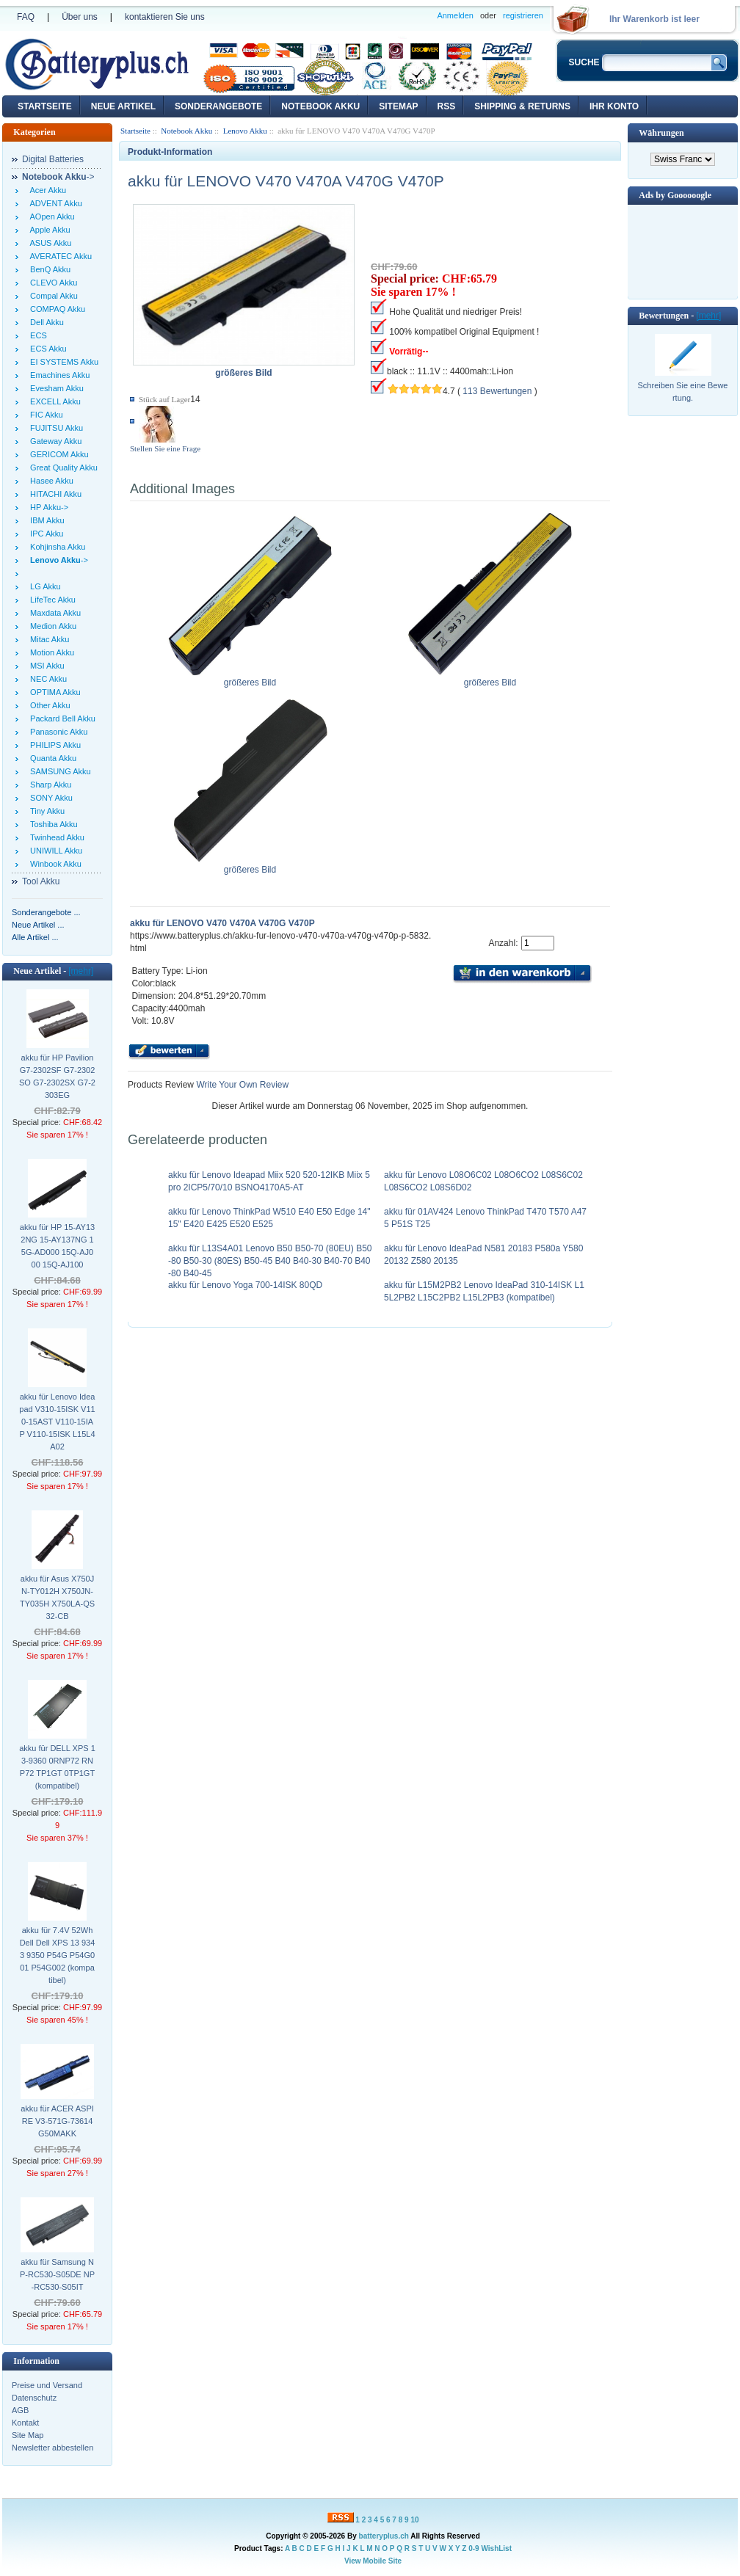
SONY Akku (49, 797)
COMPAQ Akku (55, 309)
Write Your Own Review (241, 1085)
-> (58, 177)
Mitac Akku (47, 639)
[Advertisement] (683, 250)
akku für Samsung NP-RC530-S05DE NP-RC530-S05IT (57, 2274)
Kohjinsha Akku (55, 546)
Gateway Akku (53, 441)
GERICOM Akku (57, 454)
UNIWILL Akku (54, 850)
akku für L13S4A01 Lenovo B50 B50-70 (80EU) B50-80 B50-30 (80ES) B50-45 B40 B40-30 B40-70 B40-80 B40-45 (270, 1260)
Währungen (661, 133)
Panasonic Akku (56, 731)
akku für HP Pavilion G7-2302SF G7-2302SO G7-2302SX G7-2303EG (57, 1076)
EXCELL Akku (53, 401)
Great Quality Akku (62, 467)
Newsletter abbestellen (52, 2447)
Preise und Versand (47, 2385)
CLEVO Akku (51, 282)
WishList (496, 2548)
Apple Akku (48, 229)
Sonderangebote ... (46, 912)
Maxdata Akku (53, 612)
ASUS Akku (48, 243)
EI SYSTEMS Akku (62, 361)
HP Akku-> (47, 507)
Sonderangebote (218, 106)
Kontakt (25, 2422)
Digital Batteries (53, 159)
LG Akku (43, 586)
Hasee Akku (49, 480)
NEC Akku (46, 678)
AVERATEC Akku (59, 256)
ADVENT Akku (54, 203)
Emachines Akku (58, 375)
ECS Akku (46, 348)
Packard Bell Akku (60, 718)
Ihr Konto (614, 106)
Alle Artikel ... (35, 937)
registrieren (523, 15)
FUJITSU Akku (54, 427)
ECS (36, 335)
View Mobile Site (373, 2561)
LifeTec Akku (51, 599)
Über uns (80, 17)
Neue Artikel (123, 106)
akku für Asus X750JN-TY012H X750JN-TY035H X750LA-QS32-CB (57, 1597)
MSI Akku (45, 665)
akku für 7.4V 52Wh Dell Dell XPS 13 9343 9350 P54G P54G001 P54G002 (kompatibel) (57, 1955)
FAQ (26, 17)
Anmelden (455, 15)
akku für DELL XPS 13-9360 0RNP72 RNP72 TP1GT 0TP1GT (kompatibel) (57, 1767)
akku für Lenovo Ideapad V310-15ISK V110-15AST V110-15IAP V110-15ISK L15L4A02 (57, 1421)
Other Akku (48, 705)
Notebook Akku (320, 106)
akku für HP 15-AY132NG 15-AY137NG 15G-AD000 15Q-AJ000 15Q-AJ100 (57, 1246)
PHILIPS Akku (53, 745)
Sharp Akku (48, 784)
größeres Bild (250, 678)
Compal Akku (52, 295)
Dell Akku (45, 322)
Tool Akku (40, 881)
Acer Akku (46, 190)
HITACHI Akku (53, 494)
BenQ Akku (48, 269)
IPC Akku (44, 533)
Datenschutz (34, 2397)
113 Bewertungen (497, 391)
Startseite (45, 106)
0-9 (473, 2548)
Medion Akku (51, 626)
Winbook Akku (53, 863)
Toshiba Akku (52, 824)
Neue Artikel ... (38, 924)
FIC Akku (44, 414)
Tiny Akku (45, 811)
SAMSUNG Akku (58, 771)
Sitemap (398, 106)
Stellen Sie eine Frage (165, 448)
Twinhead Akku (55, 837)
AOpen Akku (50, 216)
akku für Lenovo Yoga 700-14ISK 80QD (245, 1285)
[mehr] (80, 971)
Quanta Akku (51, 758)
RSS (447, 106)
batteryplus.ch (384, 2536)
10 (414, 2520)
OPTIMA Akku (53, 692)
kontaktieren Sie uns (165, 17)
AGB (20, 2410)
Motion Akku (50, 652)
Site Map (27, 2435)
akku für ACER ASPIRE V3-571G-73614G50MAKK (57, 2121)
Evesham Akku (55, 388)
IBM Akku (45, 520)
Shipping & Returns (522, 106)
